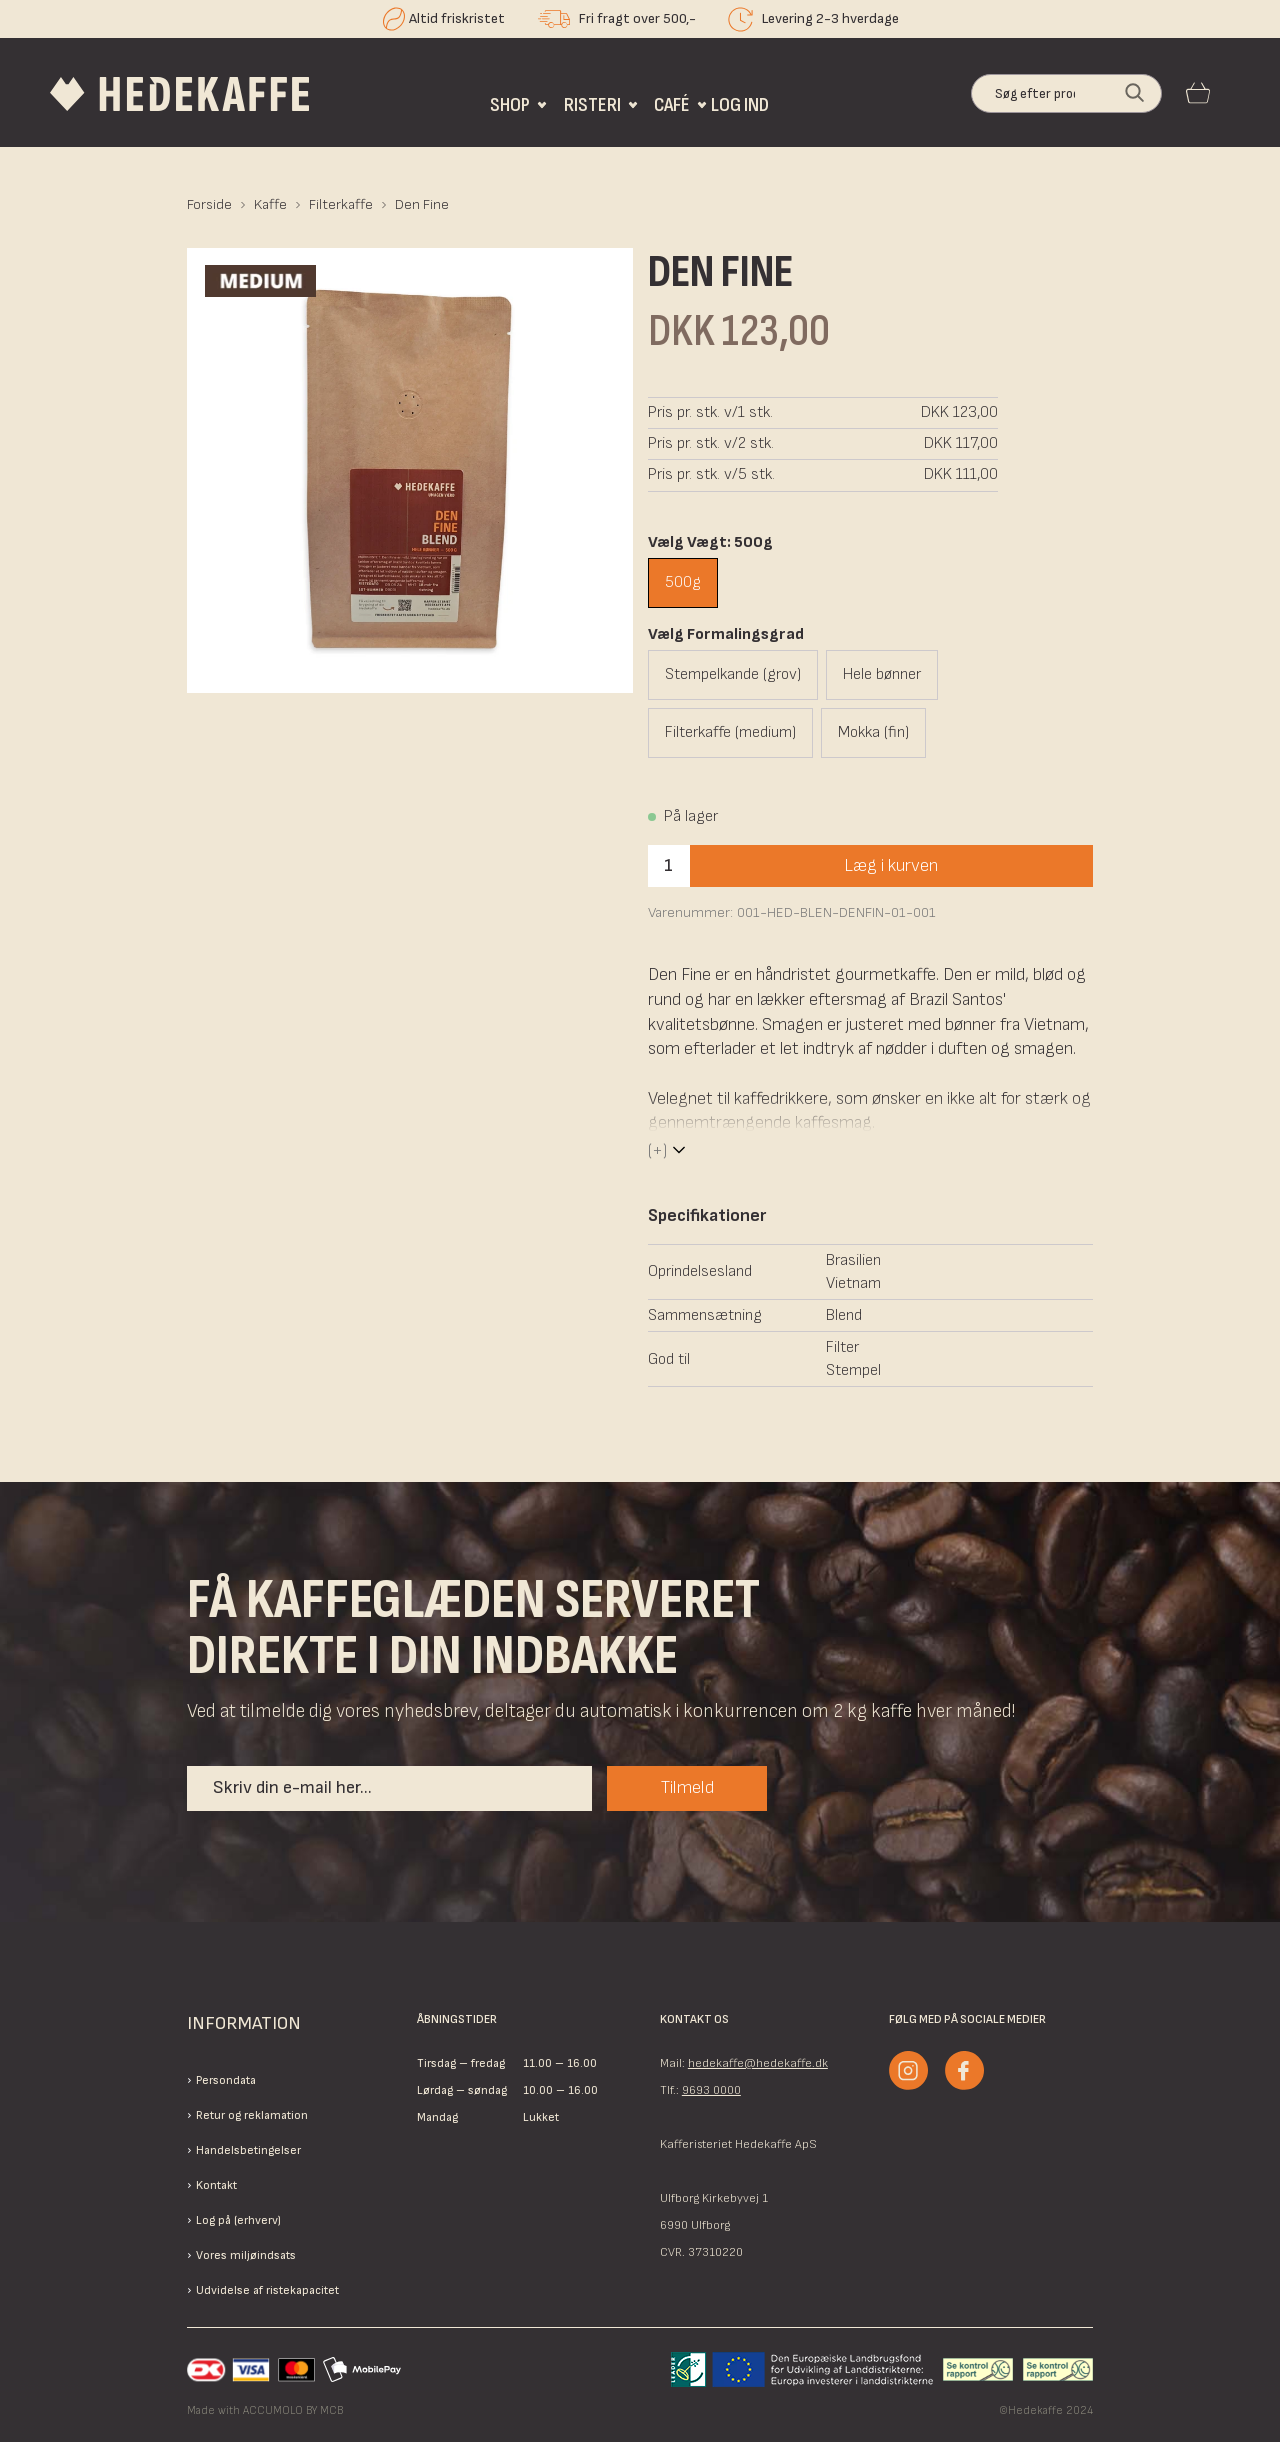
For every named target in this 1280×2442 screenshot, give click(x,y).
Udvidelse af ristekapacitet (267, 2290)
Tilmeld (687, 1787)
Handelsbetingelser (248, 2150)
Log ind (740, 104)
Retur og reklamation (252, 2115)
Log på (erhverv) (238, 2220)
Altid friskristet (457, 18)
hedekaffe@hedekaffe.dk (758, 2063)
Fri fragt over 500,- (637, 18)
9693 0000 (711, 2090)
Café (672, 104)
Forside (209, 204)
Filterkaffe (341, 204)
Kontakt (216, 2185)
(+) (657, 1150)
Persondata (226, 2080)
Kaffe (270, 204)
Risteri (592, 104)
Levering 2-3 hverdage (830, 18)
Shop (510, 104)
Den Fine (422, 204)
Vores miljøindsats (246, 2255)
